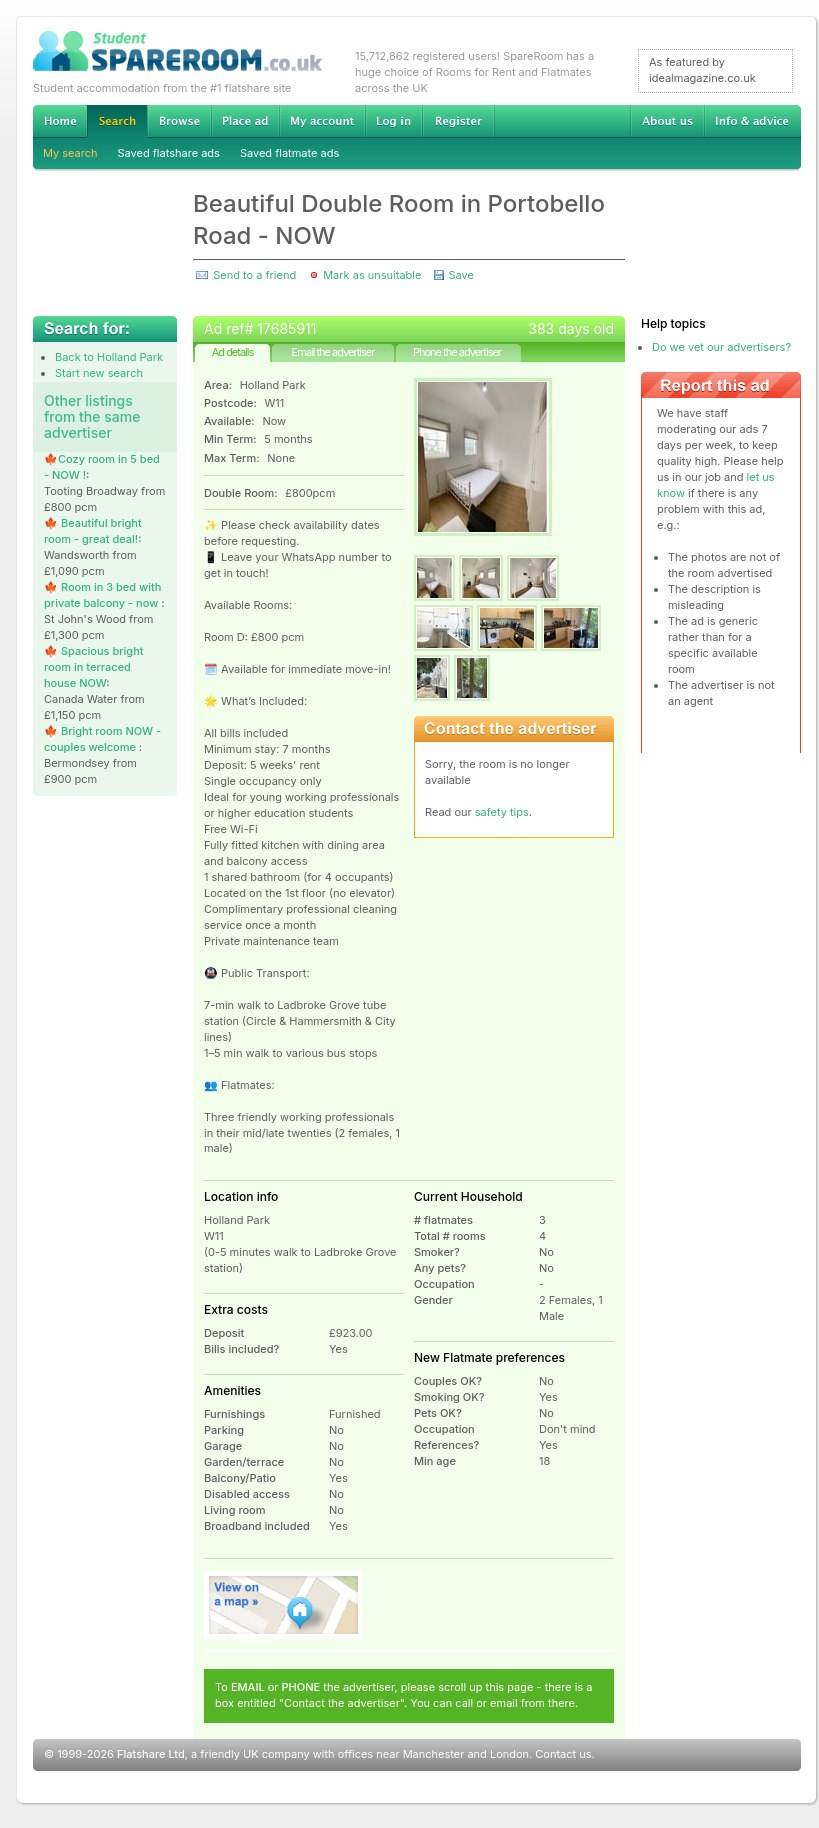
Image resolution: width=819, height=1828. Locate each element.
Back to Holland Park (109, 357)
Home (60, 121)
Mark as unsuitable (372, 275)
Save (460, 275)
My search (70, 153)
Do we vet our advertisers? (721, 347)
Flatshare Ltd (151, 1754)
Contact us (563, 1754)
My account (322, 121)
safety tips (502, 812)
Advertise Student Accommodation (245, 121)
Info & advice (752, 121)
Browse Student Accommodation (179, 121)
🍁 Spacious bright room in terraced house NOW (94, 667)
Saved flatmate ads (289, 153)
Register (458, 121)
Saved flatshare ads (169, 153)
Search (117, 121)
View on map (284, 1605)
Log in (393, 121)
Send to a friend (254, 275)
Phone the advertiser (457, 352)
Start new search (99, 373)
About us (667, 121)
